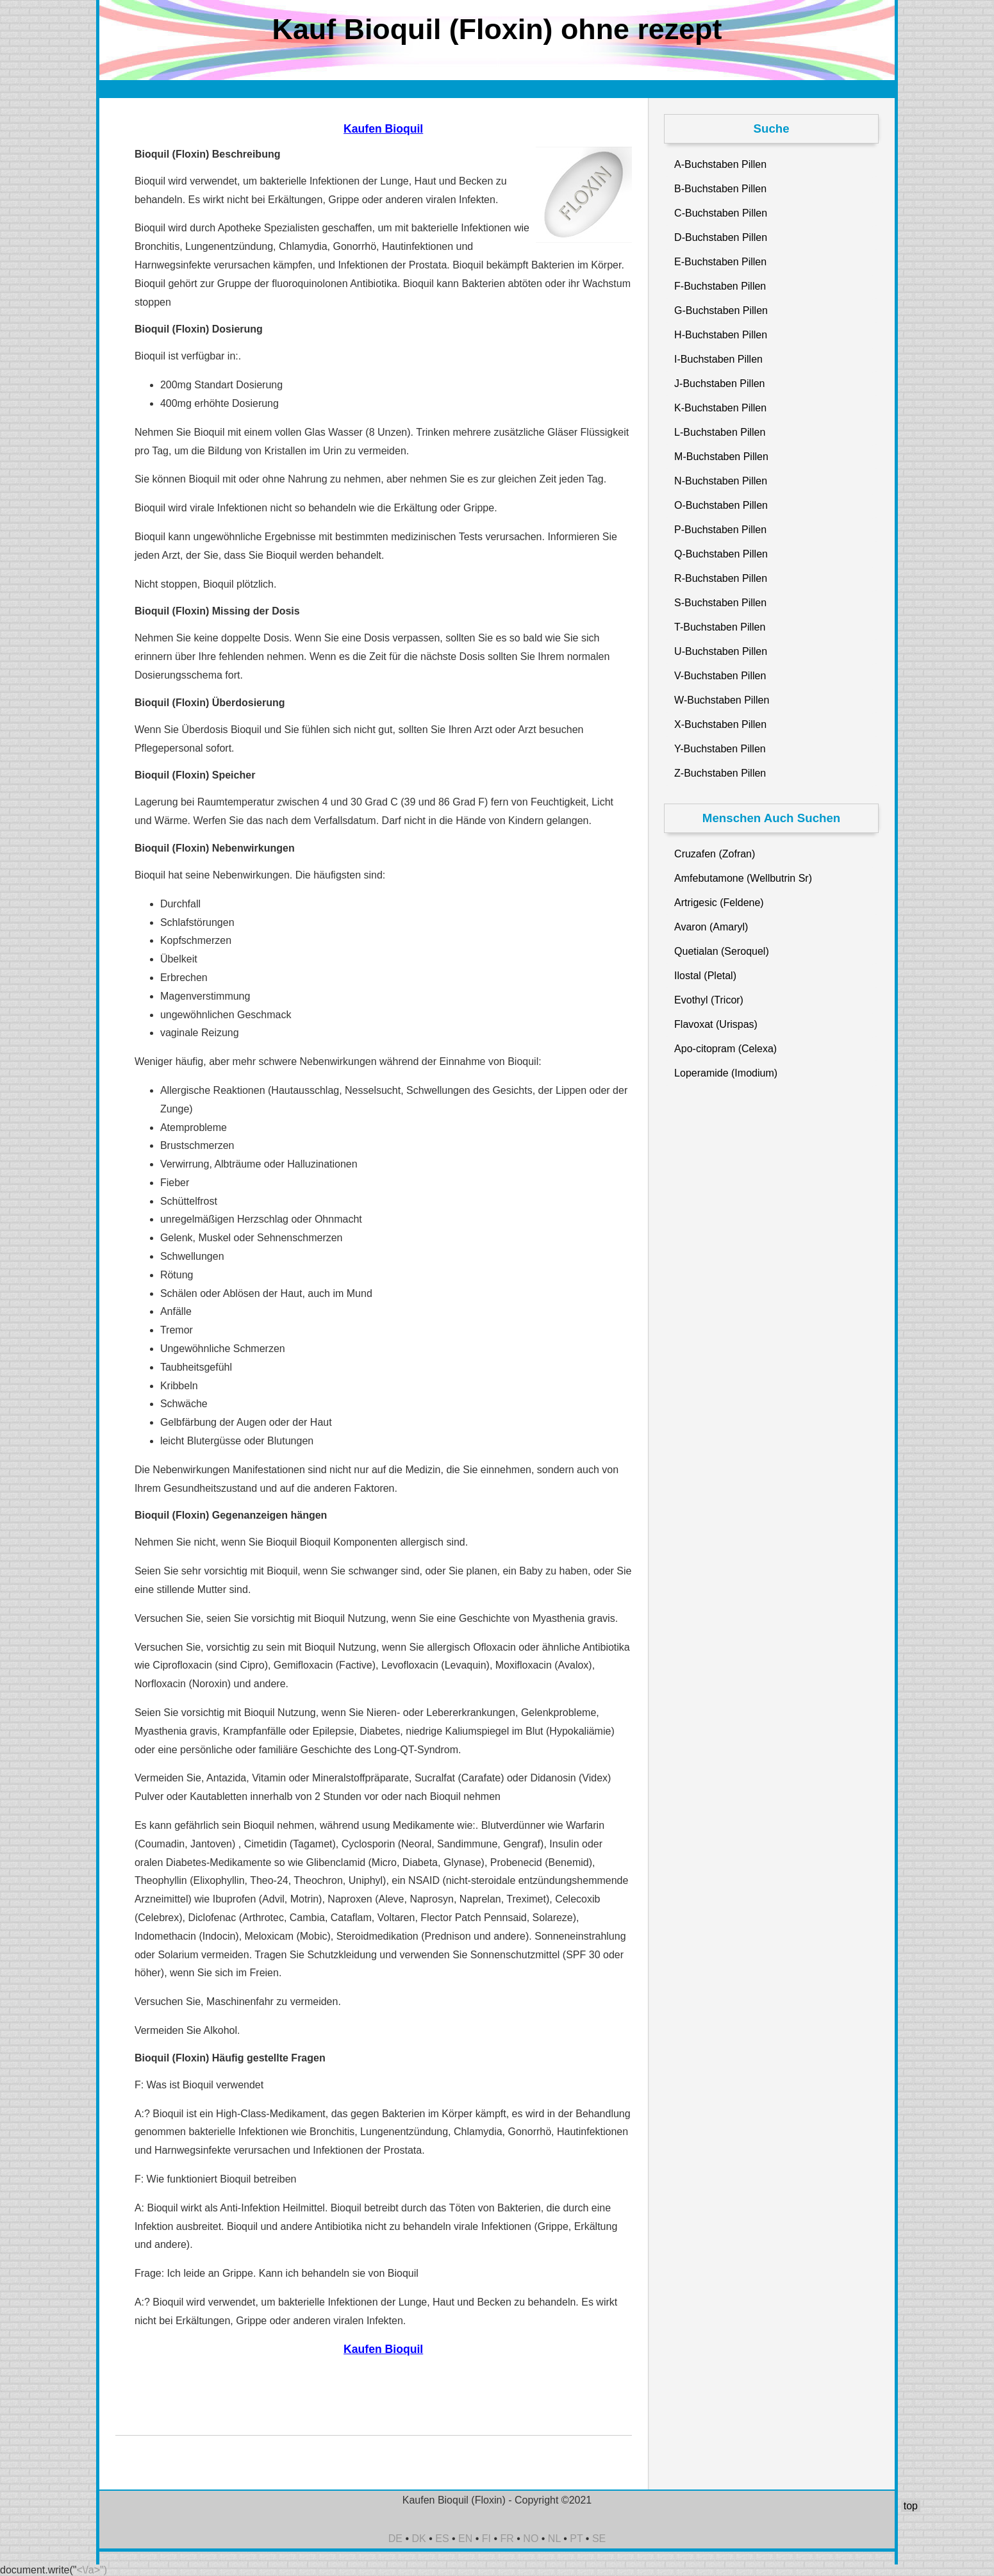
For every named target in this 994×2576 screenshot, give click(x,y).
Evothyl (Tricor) (708, 1000)
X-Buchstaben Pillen (720, 724)
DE (395, 2538)
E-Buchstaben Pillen (720, 261)
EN (465, 2538)
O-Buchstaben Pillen (721, 505)
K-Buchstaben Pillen (720, 407)
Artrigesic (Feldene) (719, 902)
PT (576, 2538)
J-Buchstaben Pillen (719, 383)
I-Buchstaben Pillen (718, 359)
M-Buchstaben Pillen (721, 456)
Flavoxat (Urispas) (716, 1024)
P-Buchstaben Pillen (720, 529)
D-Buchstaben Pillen (720, 237)
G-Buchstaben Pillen (721, 310)
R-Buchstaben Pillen (720, 578)
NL (554, 2538)
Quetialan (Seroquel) (721, 951)
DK (419, 2538)
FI (486, 2538)
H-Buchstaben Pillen (720, 334)
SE (599, 2538)
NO (530, 2538)
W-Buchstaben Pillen (721, 700)
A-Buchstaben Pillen (720, 164)
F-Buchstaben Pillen (720, 286)
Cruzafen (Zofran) (714, 853)
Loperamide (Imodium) (725, 1073)
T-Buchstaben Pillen (719, 627)
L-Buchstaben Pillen (719, 432)
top (911, 2505)
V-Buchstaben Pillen (720, 675)
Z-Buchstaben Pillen (720, 773)
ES (442, 2538)
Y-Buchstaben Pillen (720, 748)
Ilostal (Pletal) (705, 975)
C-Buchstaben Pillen (720, 213)
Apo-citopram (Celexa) (725, 1048)
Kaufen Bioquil (383, 128)
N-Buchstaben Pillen (720, 480)
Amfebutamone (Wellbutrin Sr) (743, 878)
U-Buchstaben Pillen (720, 651)
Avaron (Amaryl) (711, 926)
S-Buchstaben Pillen (720, 602)
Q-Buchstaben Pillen (721, 554)
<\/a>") (92, 2569)
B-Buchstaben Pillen (720, 188)
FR (507, 2538)
